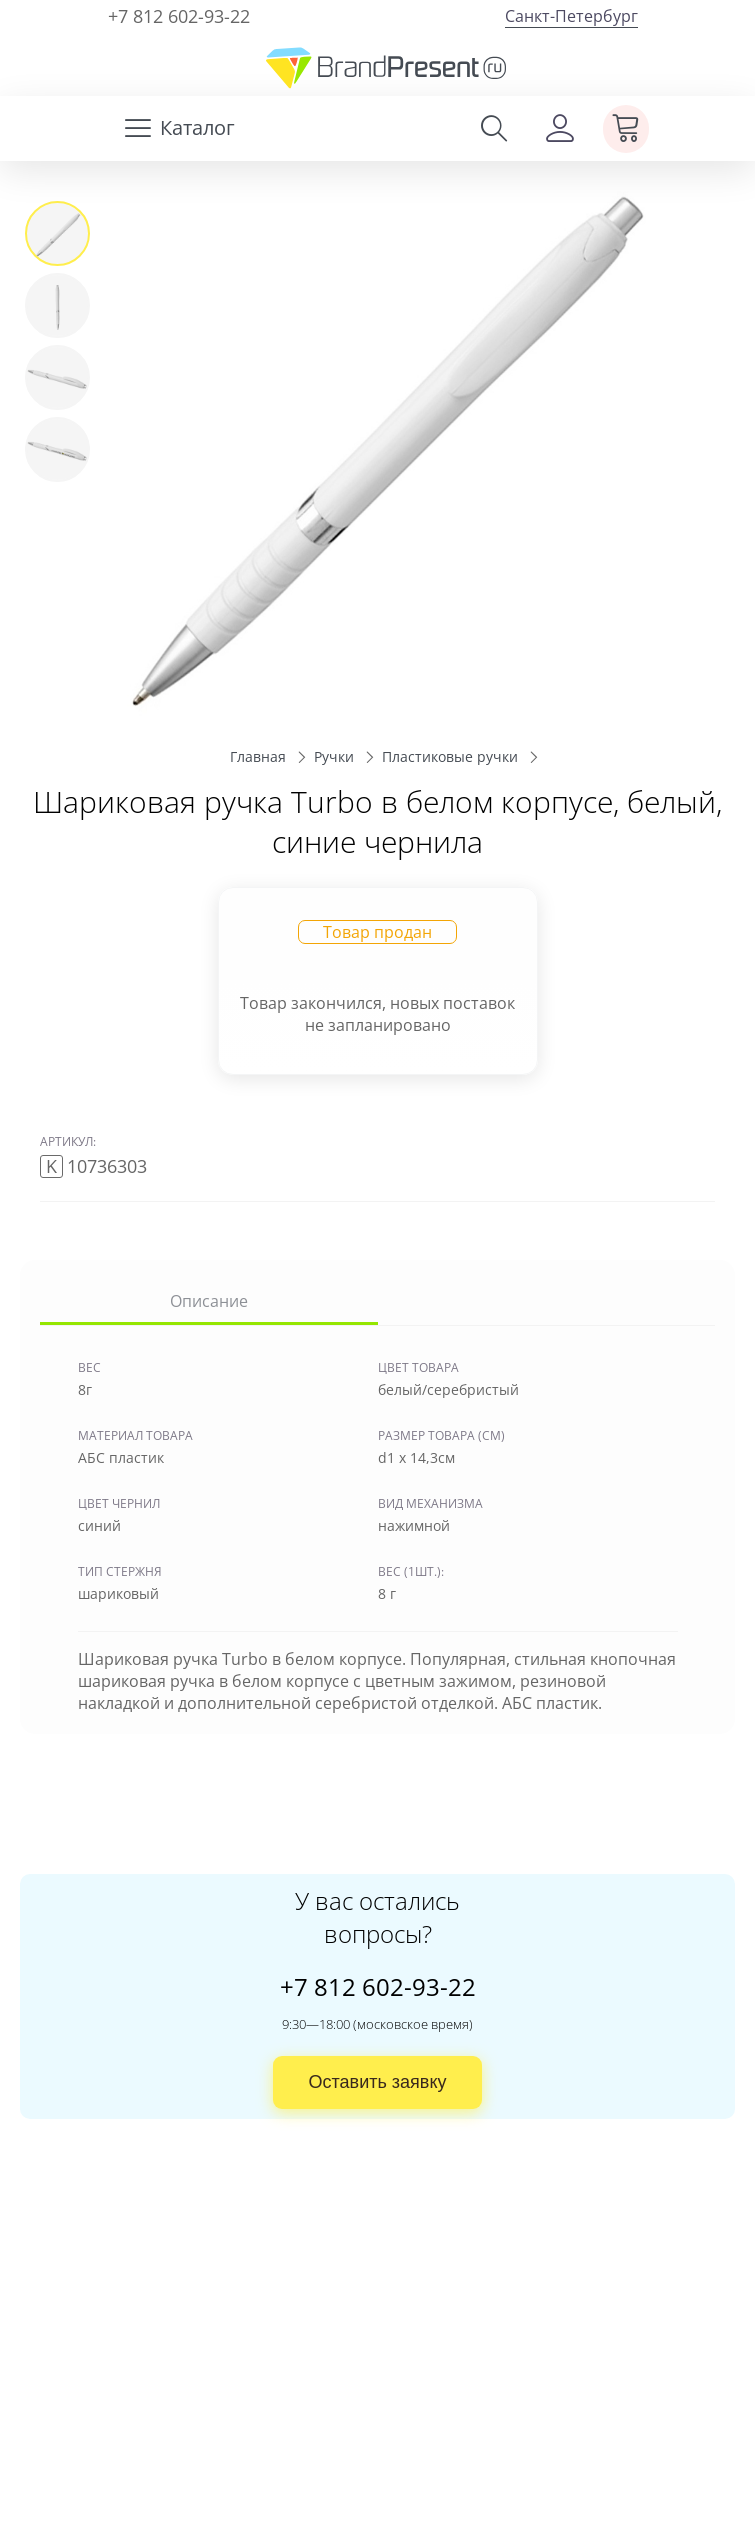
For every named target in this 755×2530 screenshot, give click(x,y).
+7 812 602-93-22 (179, 16)
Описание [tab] (209, 1301)
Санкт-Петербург (571, 16)
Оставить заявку (378, 2082)
